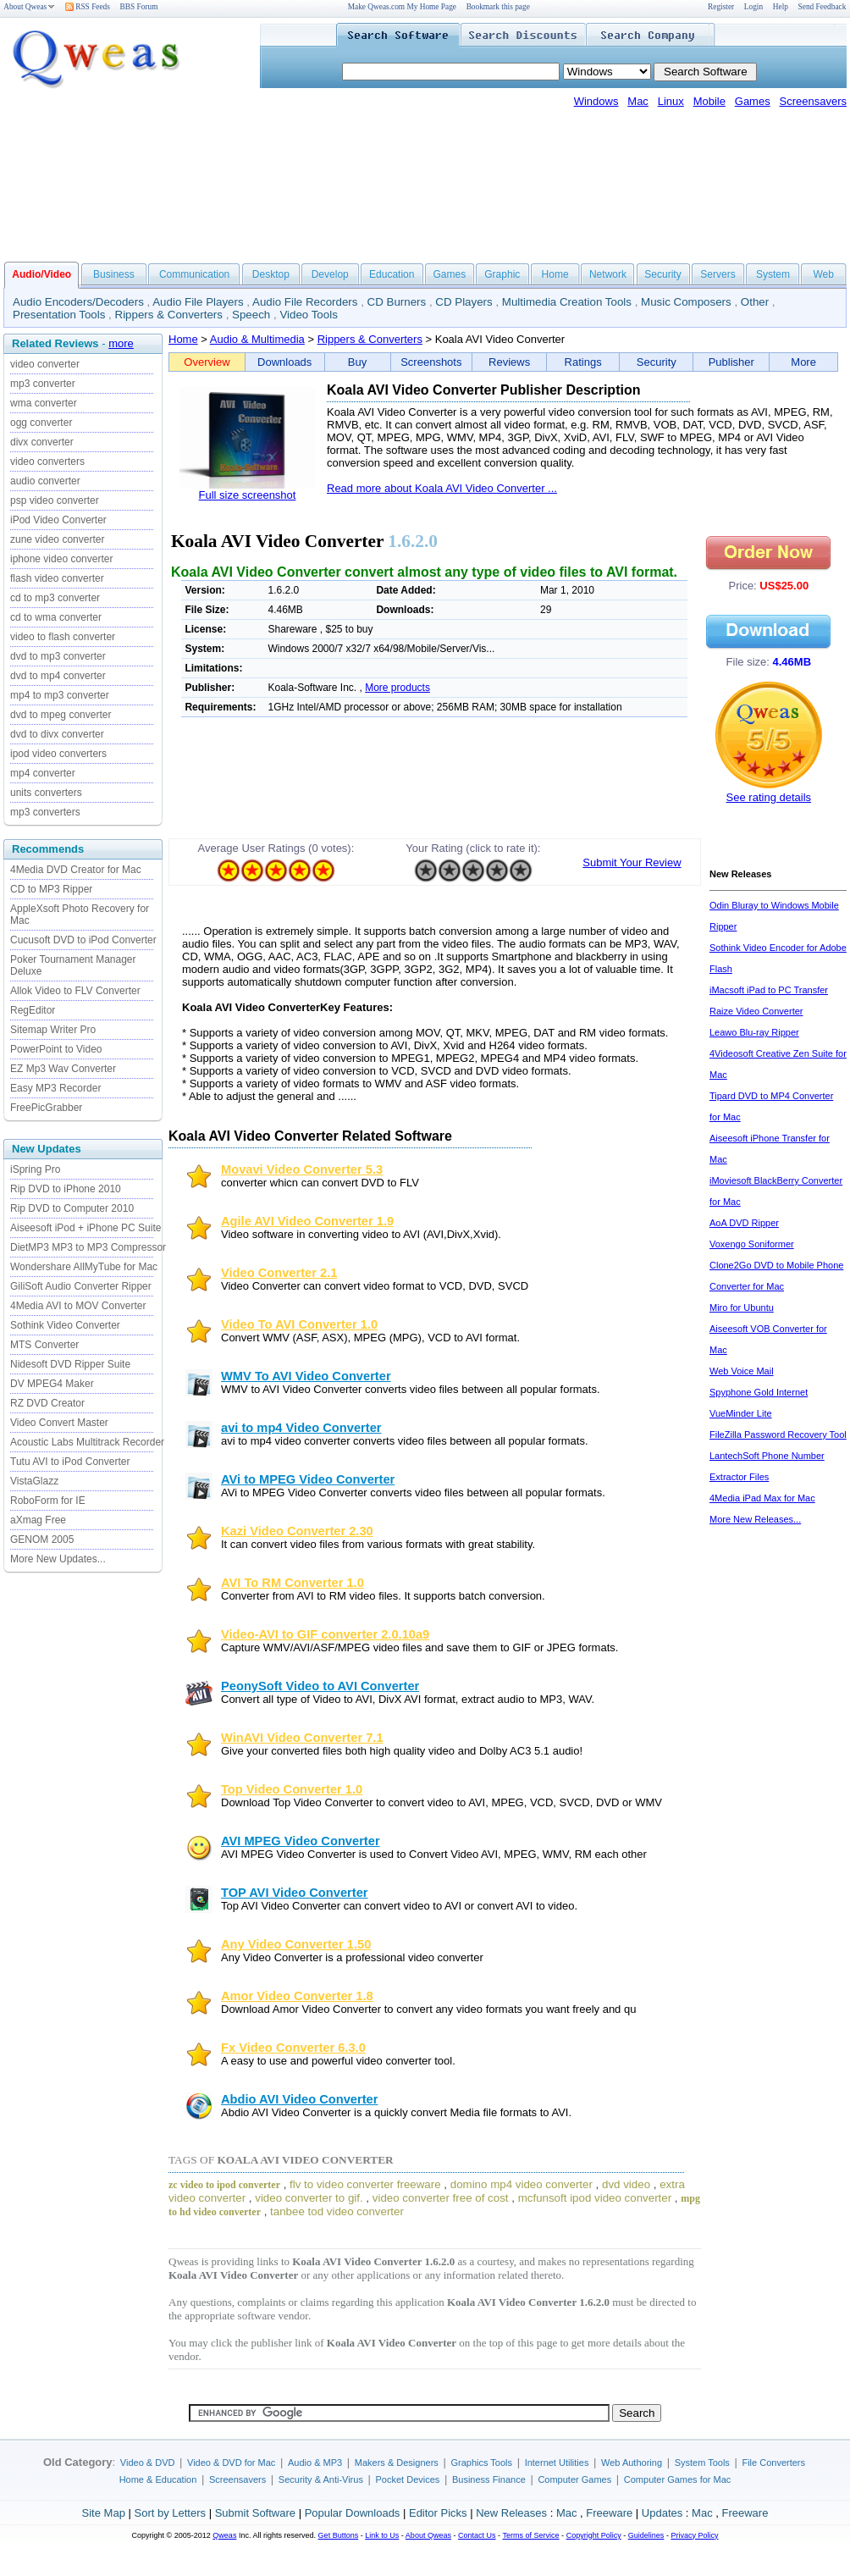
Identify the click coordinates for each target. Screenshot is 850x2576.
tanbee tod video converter (337, 2211)
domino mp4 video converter (521, 2184)
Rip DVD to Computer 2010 (72, 1208)
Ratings (583, 362)
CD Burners (397, 302)
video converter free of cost (441, 2198)
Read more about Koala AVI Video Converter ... (442, 488)
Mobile (709, 101)
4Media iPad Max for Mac (762, 1498)
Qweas (224, 2535)
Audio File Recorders (304, 302)
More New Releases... (755, 1519)
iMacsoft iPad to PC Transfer (768, 990)
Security (662, 274)
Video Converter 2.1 (279, 1273)
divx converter (42, 442)
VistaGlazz (34, 1481)
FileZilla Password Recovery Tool (778, 1434)
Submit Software (255, 2513)
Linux (671, 101)
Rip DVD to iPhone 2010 (65, 1189)
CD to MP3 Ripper (51, 889)
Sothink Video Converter (65, 1325)
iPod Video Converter (58, 520)
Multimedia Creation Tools (567, 302)
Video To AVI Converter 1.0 (299, 1324)
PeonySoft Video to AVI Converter (320, 1686)
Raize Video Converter (756, 1011)
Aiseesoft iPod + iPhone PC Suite (85, 1228)
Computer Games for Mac (677, 2479)
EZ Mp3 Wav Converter (63, 1069)
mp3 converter (42, 384)
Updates (662, 2513)
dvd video (626, 2184)
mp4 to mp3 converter (59, 695)
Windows (596, 101)
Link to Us (382, 2535)
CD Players (463, 302)
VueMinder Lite (740, 1413)
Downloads (284, 362)
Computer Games (574, 2479)
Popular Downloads (352, 2513)
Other (755, 302)
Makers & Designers (397, 2462)
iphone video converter (61, 559)
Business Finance (489, 2479)
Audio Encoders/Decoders (78, 302)
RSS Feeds (87, 7)
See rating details (768, 797)
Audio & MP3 (315, 2462)
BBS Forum (139, 7)
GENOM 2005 (42, 1539)
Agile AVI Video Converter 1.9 (307, 1221)
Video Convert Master (59, 1423)
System (773, 274)
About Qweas (29, 7)
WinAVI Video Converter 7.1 (302, 1737)
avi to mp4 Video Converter (301, 1427)
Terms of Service (530, 2535)
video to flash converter (62, 637)
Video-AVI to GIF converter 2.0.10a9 (325, 1634)
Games (752, 101)
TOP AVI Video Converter (294, 1892)
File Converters (773, 2462)
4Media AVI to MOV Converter (78, 1306)
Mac (638, 101)
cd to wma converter (56, 617)
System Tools (702, 2462)
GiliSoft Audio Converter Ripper (81, 1286)
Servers (717, 274)
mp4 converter (42, 773)
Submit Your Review (631, 862)
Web (823, 274)
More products (397, 688)
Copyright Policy (593, 2535)
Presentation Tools (59, 314)
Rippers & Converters (169, 314)
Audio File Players (197, 302)
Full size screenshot (247, 495)
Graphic (502, 274)
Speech (251, 314)
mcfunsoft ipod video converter (595, 2198)
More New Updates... (58, 1559)
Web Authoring (631, 2462)
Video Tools (308, 314)
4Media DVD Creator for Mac (75, 870)
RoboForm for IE (48, 1500)
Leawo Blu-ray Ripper (754, 1032)
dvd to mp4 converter (58, 676)
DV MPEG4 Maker (52, 1384)
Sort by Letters (170, 2513)
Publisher (731, 362)
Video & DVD (147, 2462)
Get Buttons (338, 2535)
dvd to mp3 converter (58, 656)
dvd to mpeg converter (60, 715)
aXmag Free (38, 1520)
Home (555, 274)
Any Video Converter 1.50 (296, 1944)
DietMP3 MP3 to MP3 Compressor (88, 1247)
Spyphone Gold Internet (758, 1392)
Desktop (271, 274)
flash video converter (57, 578)
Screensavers (813, 101)
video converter (45, 364)
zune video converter (57, 539)
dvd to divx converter (57, 734)
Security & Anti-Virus (321, 2479)
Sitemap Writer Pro (53, 1030)
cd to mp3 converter (55, 598)
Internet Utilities (557, 2462)
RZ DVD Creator (47, 1403)
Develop (330, 274)
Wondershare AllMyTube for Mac (83, 1267)
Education (391, 274)
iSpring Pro (35, 1169)
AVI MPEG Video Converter (300, 1841)
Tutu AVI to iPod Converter (70, 1462)
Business (114, 274)
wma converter (43, 403)
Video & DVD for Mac (231, 2462)
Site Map (103, 2513)
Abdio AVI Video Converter (299, 2099)
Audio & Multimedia (257, 339)
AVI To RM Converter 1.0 (292, 1582)
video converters (47, 461)
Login (753, 7)
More (803, 362)
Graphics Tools (481, 2462)
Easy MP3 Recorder (55, 1088)
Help (780, 7)
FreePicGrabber (46, 1108)
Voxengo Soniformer (751, 1244)
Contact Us (477, 2535)
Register (721, 7)
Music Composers (686, 302)
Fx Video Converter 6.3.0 (293, 2047)
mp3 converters (45, 812)
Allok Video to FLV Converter (75, 991)
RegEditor (32, 1010)
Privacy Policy (694, 2535)
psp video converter (54, 500)
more (121, 343)
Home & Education (158, 2479)
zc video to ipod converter (224, 2185)
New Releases (511, 2513)
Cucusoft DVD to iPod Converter (83, 940)
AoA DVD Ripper (744, 1223)
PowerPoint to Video (56, 1049)
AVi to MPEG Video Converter (308, 1479)
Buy (357, 362)
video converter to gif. (308, 2198)
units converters (46, 793)
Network (607, 274)
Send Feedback (822, 7)
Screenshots (430, 362)
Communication (194, 274)
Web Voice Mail (741, 1371)
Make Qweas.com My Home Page (402, 7)
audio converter (45, 481)
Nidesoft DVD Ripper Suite (70, 1364)
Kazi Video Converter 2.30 (297, 1531)
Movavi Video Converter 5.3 (302, 1169)
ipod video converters (58, 754)
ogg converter (41, 422)
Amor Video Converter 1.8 (297, 1996)
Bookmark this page (498, 7)
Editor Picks (438, 2513)
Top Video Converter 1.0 (291, 1789)
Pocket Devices (408, 2479)
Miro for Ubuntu (741, 1307)
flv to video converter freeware (365, 2184)
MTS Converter (44, 1345)
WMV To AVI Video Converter (306, 1376)
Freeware (609, 2513)
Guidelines (646, 2535)
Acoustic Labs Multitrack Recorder (87, 1442)
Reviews (509, 362)
